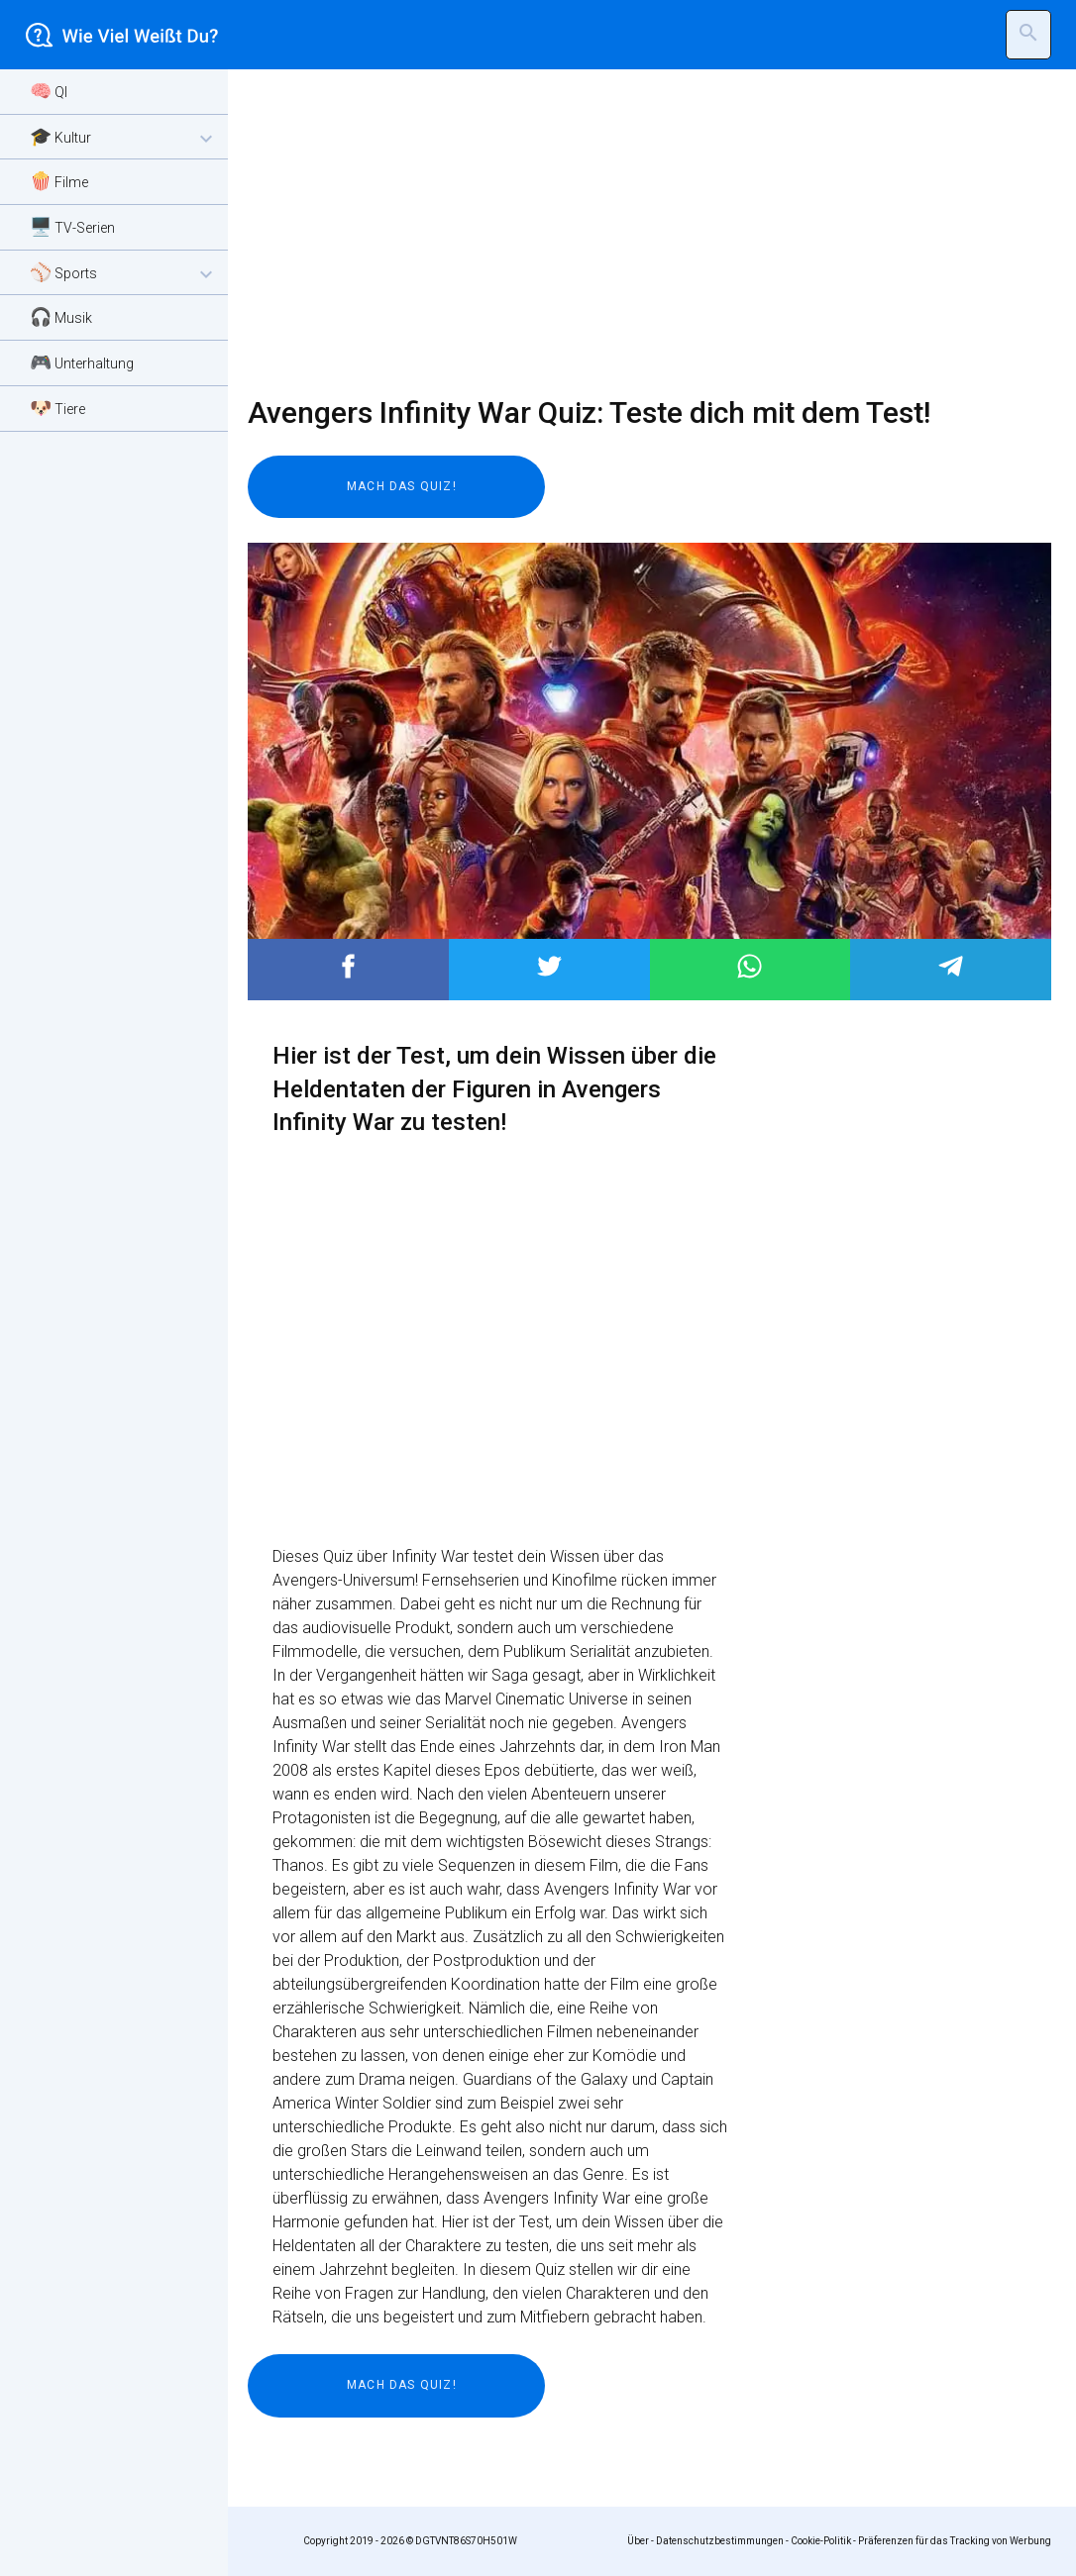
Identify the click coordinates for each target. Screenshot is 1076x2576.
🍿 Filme (59, 180)
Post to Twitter (549, 966)
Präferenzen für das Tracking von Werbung (954, 2540)
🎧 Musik (61, 316)
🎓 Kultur (124, 138)
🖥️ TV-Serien (72, 226)
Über (638, 2540)
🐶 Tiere (57, 407)
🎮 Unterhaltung (82, 362)
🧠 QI (48, 90)
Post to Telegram (950, 966)
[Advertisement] (637, 232)
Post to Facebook (348, 966)
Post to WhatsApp (749, 966)
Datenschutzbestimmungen (720, 2540)
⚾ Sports (124, 273)
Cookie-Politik (821, 2540)
